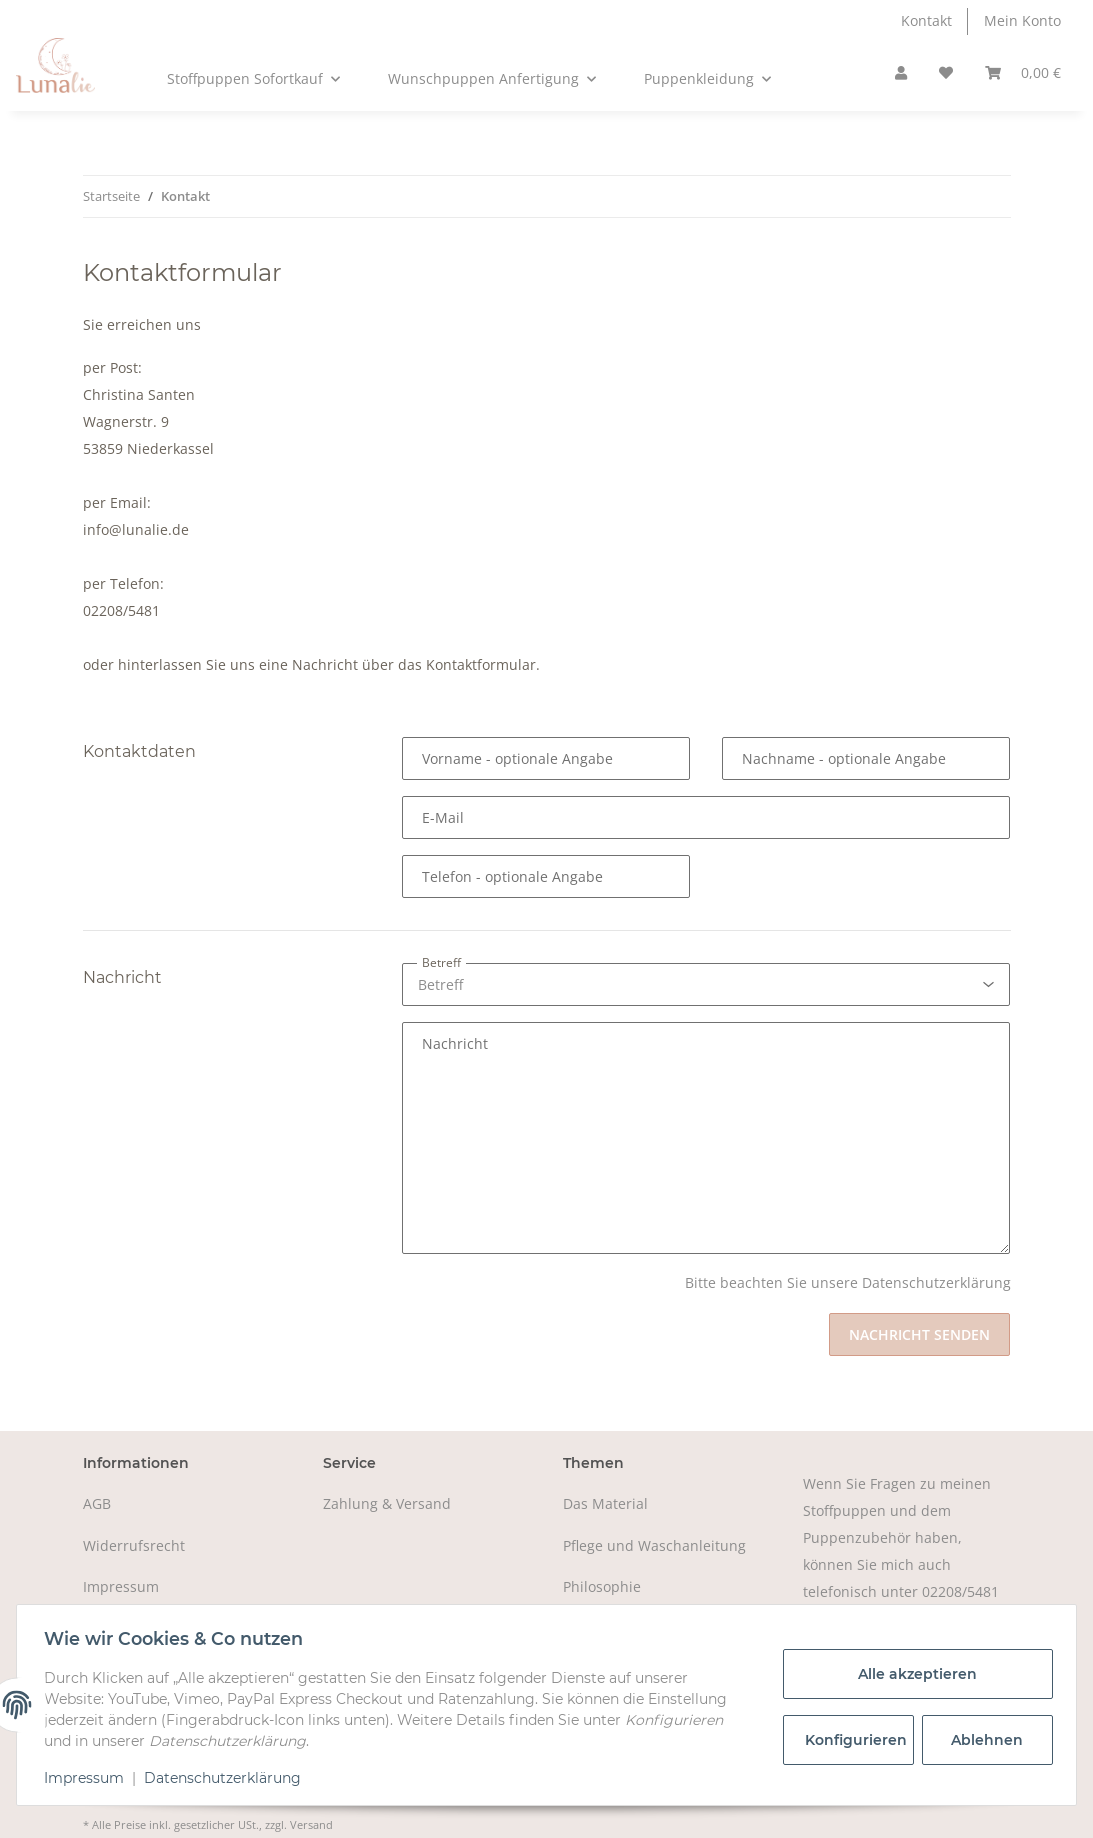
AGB (97, 1503)
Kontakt (926, 20)
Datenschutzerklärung (227, 1778)
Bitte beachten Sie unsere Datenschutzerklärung (848, 1282)
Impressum (121, 1586)
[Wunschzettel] (946, 73)
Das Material (605, 1503)
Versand (311, 1824)
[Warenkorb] (1023, 73)
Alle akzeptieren (913, 1674)
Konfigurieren (854, 1740)
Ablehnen (983, 1740)
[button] (901, 73)
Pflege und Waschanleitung (654, 1545)
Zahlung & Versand (387, 1503)
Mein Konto (1022, 20)
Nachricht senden (919, 1334)
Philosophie (602, 1586)
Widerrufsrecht (134, 1545)
